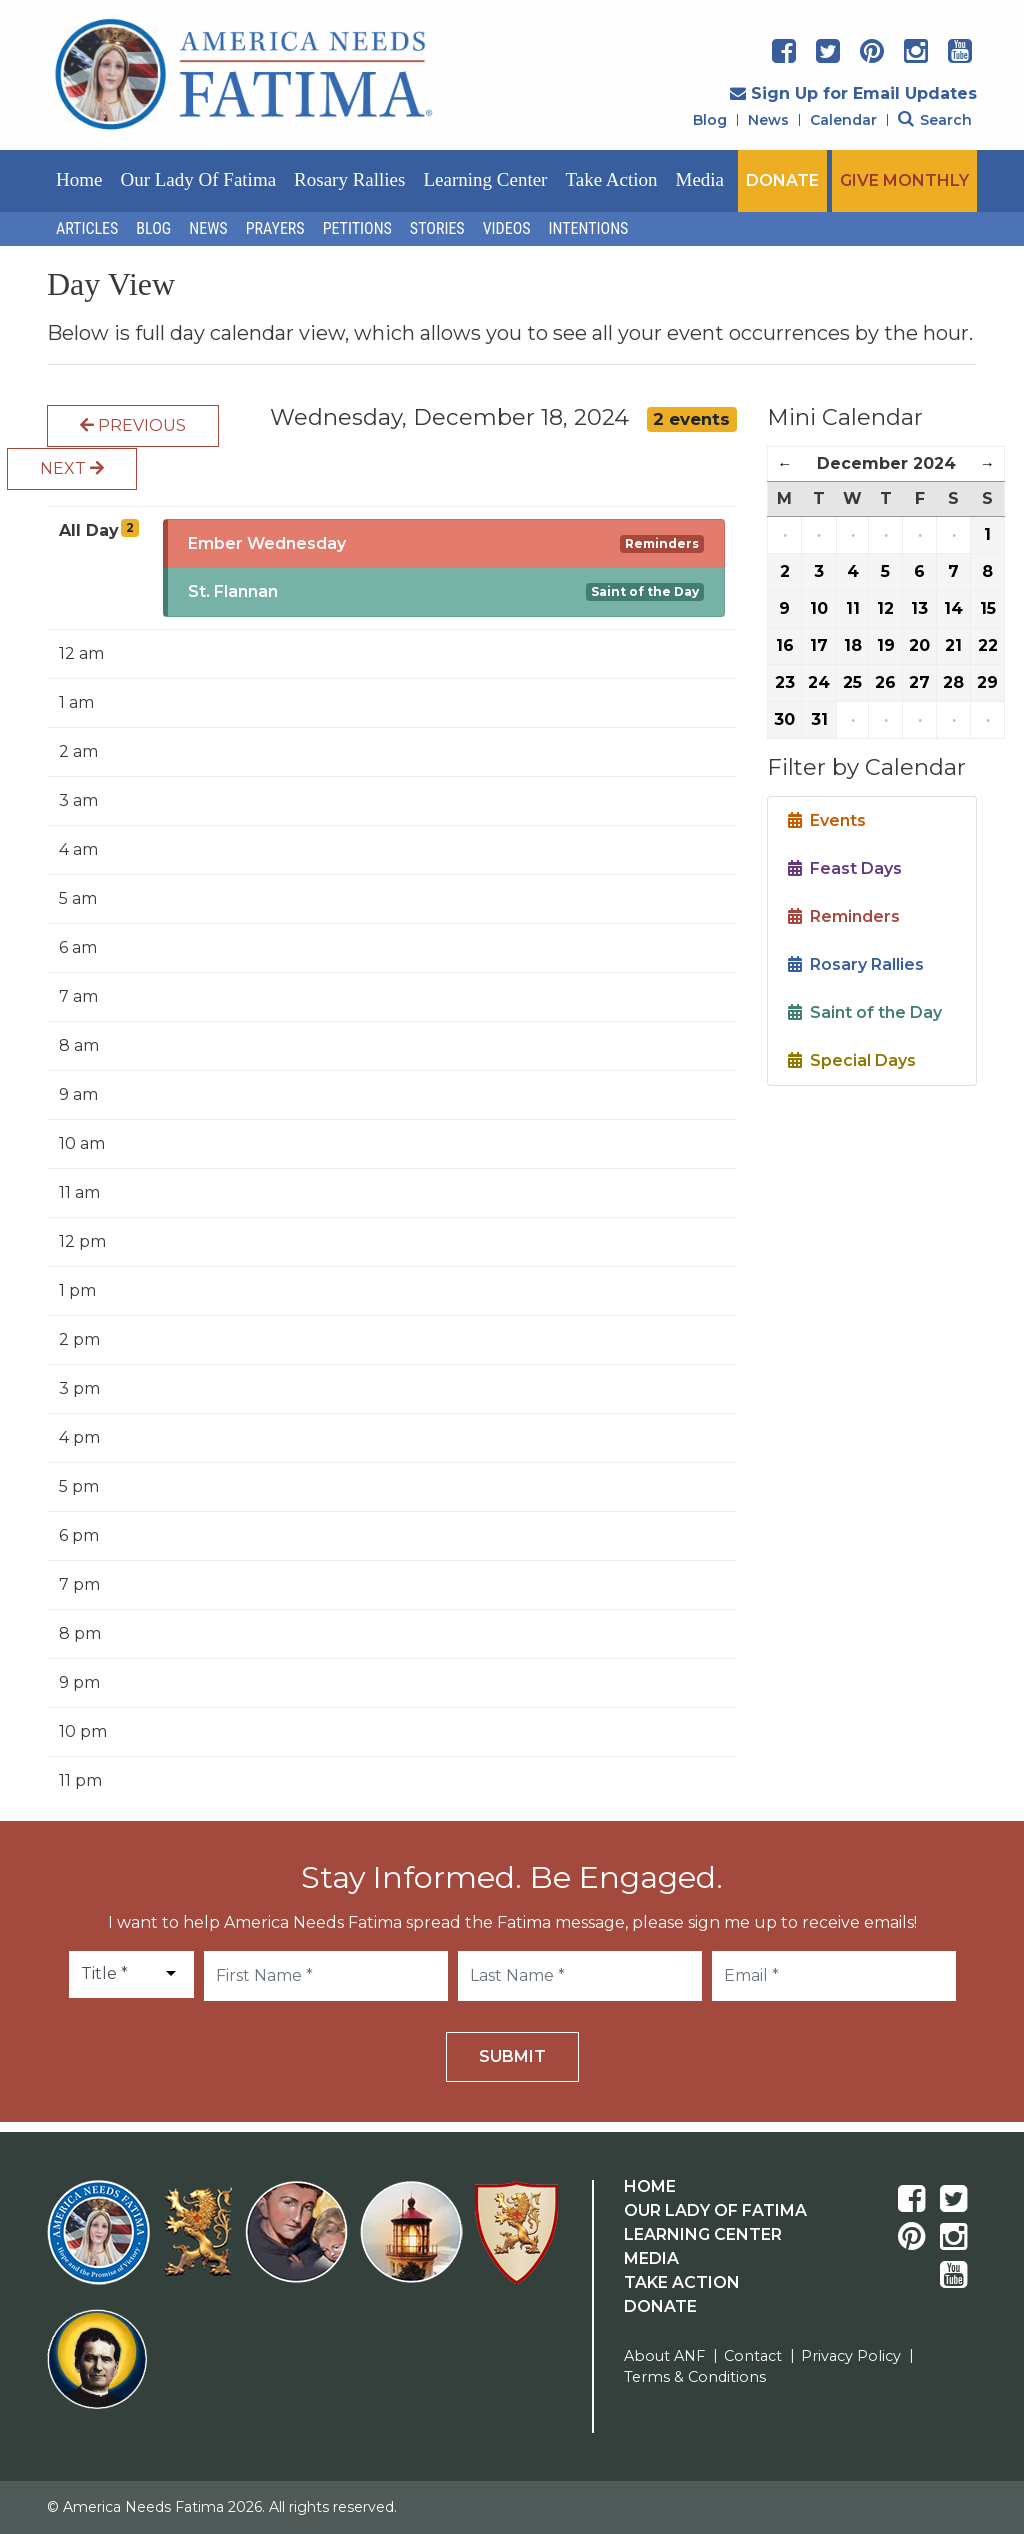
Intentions (589, 228)
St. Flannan (233, 591)
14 (953, 608)
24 (819, 682)
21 (953, 645)
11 (853, 608)
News (768, 120)
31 (819, 719)
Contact (753, 2356)
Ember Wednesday (267, 543)
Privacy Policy (851, 2356)
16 (785, 645)
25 (852, 682)
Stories (437, 228)
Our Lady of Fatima (198, 179)
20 (919, 645)
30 (784, 719)
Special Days (852, 1060)
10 (819, 608)
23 (785, 682)
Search (935, 120)
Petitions (357, 228)
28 (953, 682)
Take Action (611, 179)
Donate (660, 2306)
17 (819, 645)
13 (919, 608)
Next (72, 468)
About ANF (664, 2356)
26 (885, 682)
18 (853, 645)
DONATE (782, 180)
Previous (133, 425)
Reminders (662, 543)
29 (987, 682)
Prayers (275, 228)
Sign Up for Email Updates (853, 93)
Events (827, 820)
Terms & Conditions (695, 2377)
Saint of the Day (645, 591)
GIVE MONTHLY (904, 180)
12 (885, 608)
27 (919, 682)
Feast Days (845, 868)
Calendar (843, 120)
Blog (710, 120)
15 (988, 608)
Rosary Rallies (349, 179)
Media (700, 179)
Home (79, 179)
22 (988, 645)
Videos (507, 228)
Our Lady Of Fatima (715, 2210)
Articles (87, 228)
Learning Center (485, 179)
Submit (512, 2056)
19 (886, 645)
